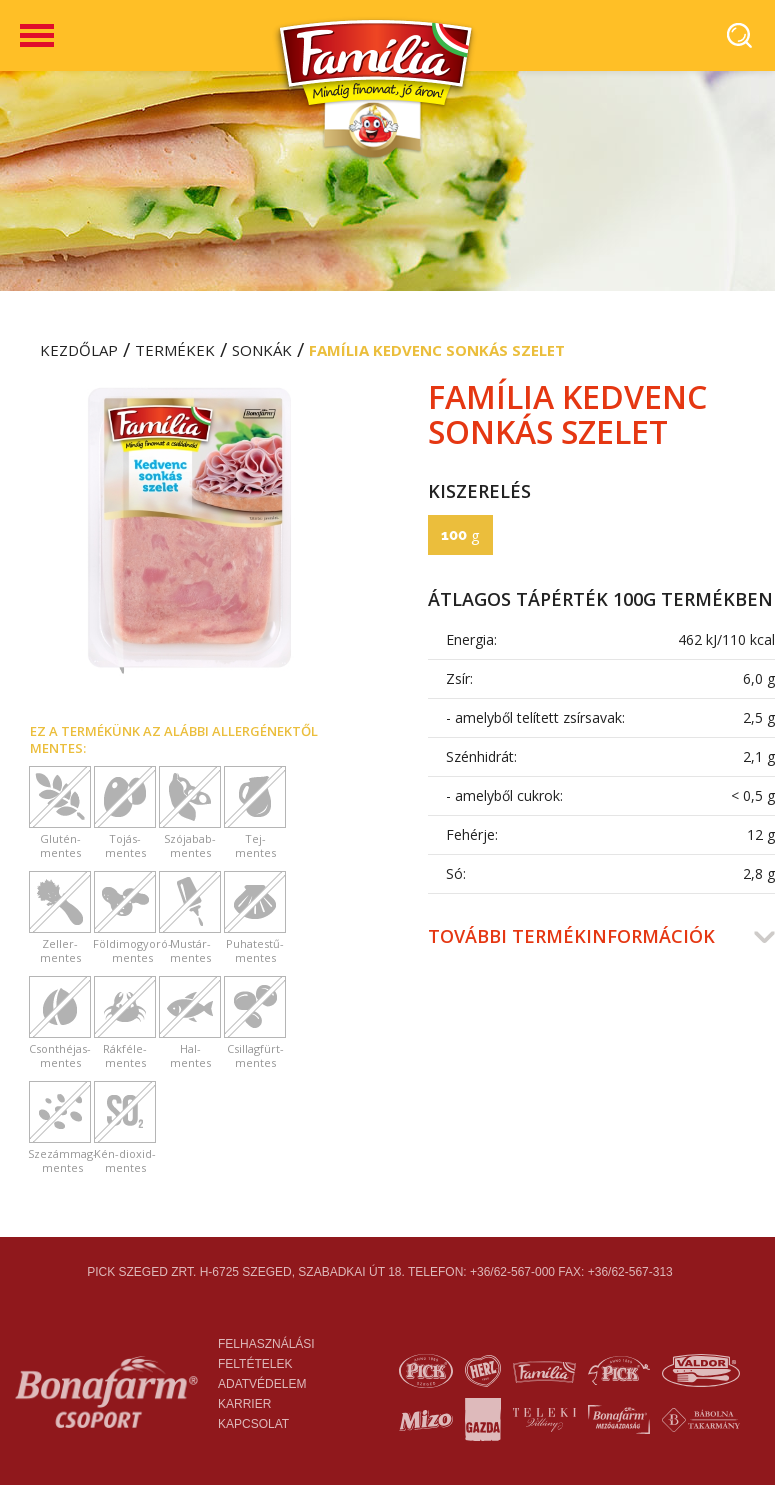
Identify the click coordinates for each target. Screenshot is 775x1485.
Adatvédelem (262, 1384)
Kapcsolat (253, 1424)
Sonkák (262, 350)
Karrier (244, 1404)
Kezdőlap (79, 350)
